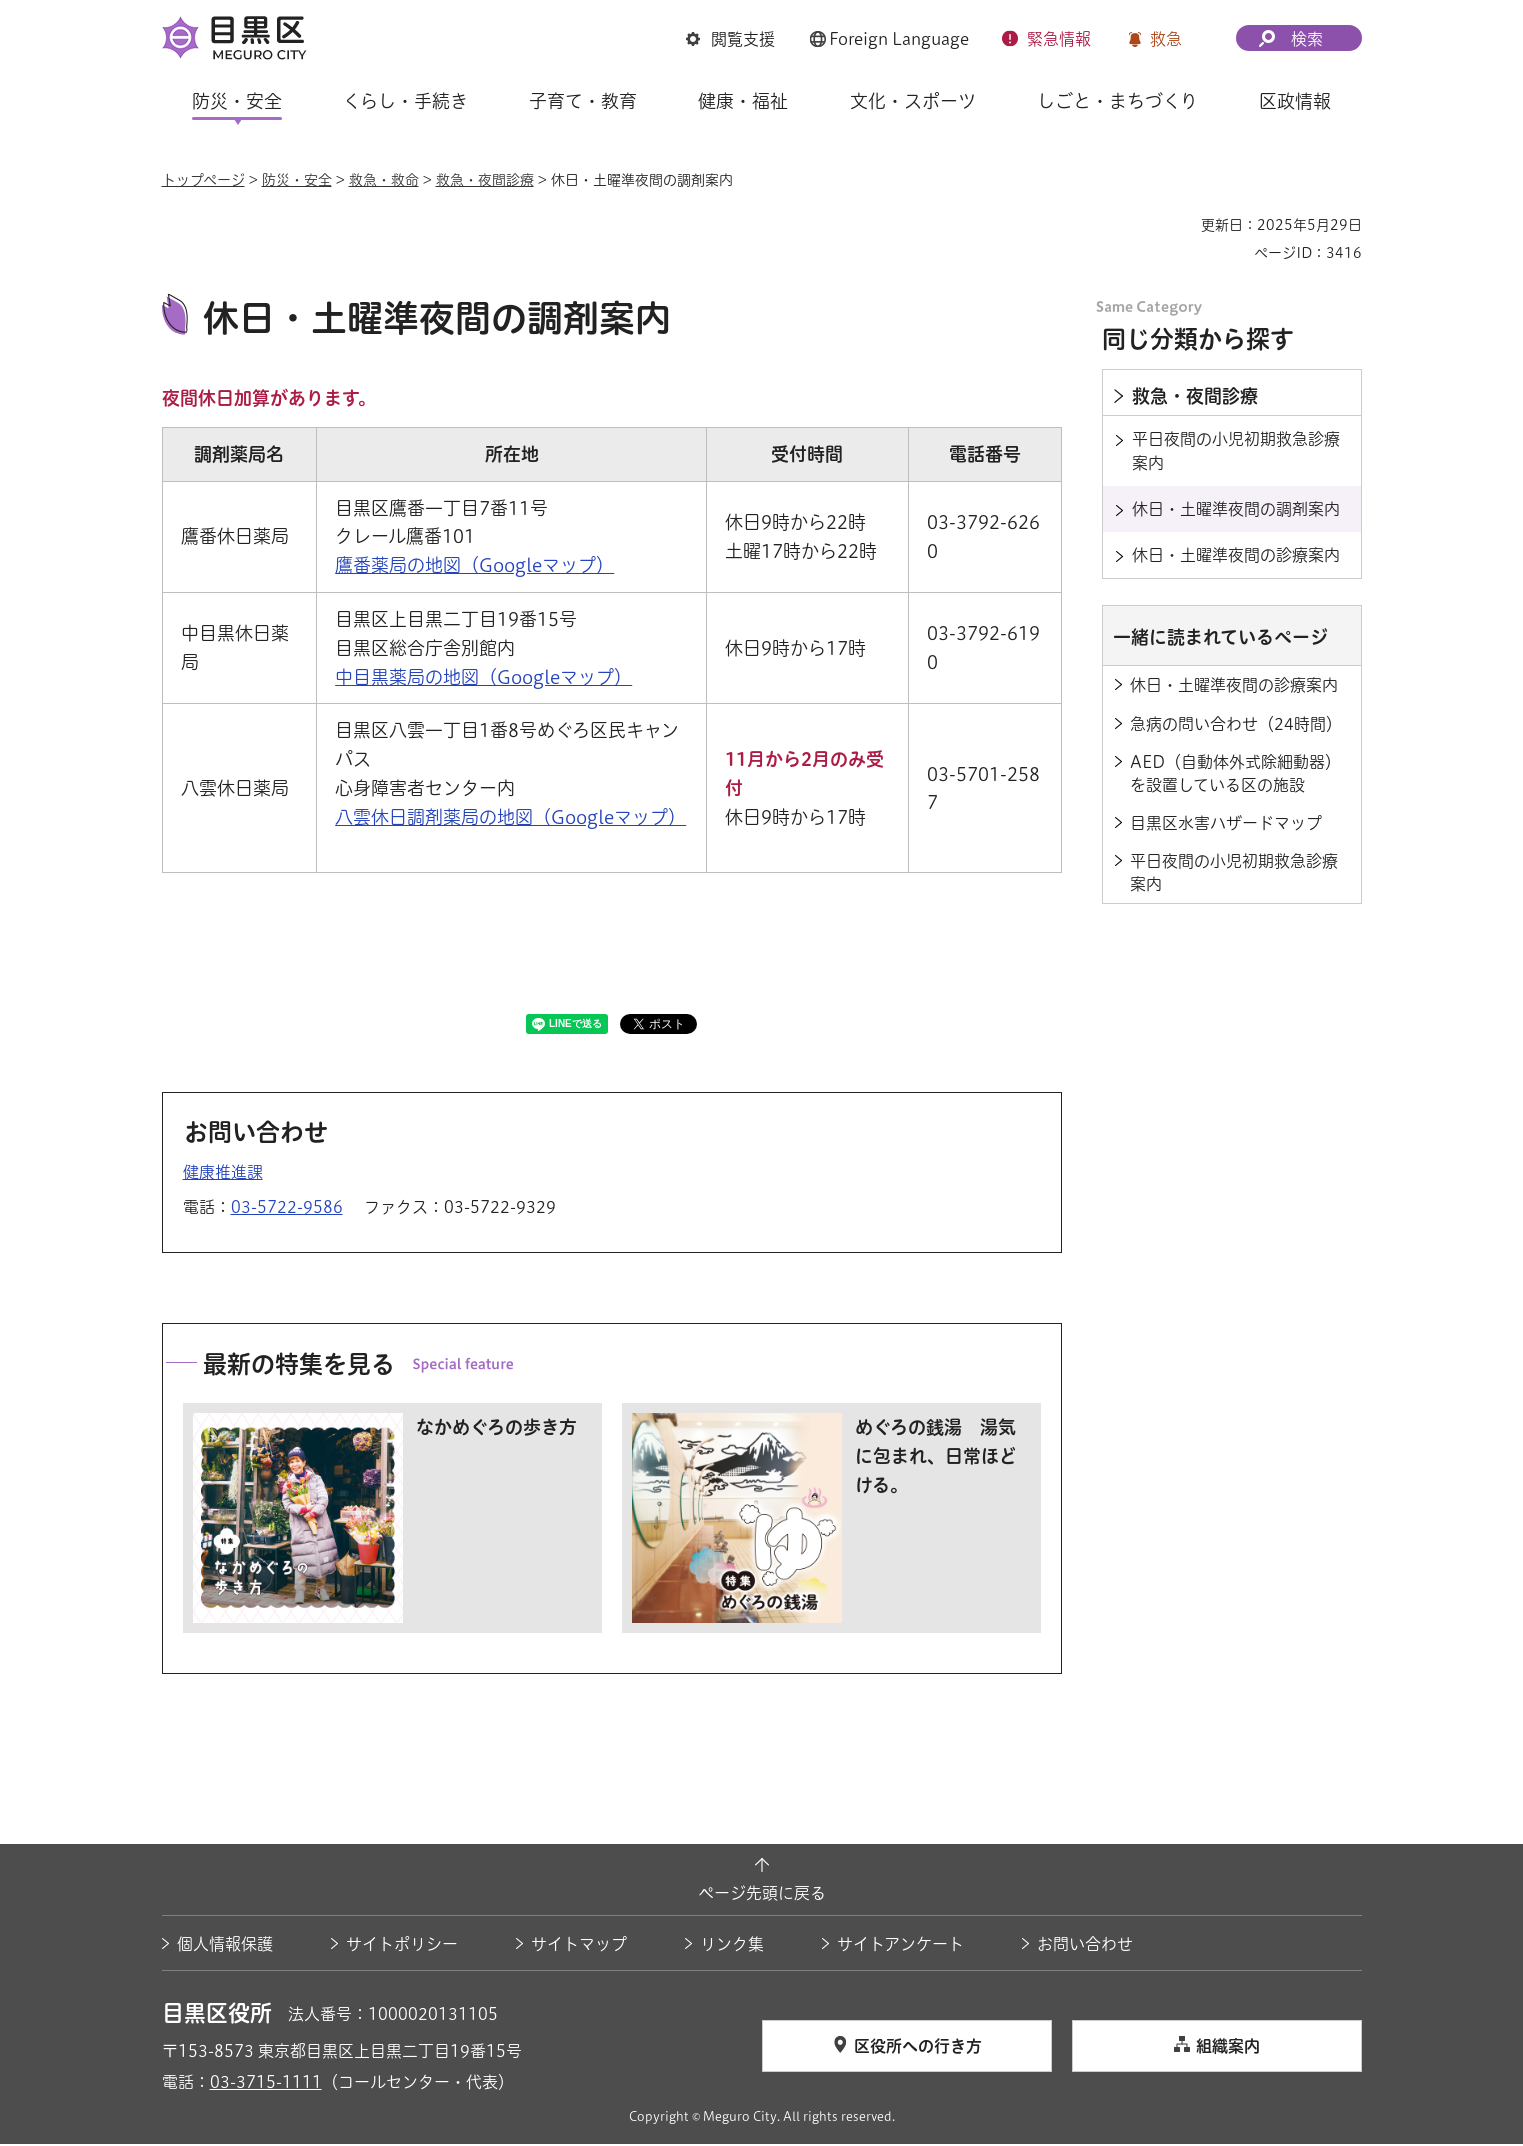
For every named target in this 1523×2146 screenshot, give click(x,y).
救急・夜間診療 (485, 180)
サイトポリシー (402, 1946)
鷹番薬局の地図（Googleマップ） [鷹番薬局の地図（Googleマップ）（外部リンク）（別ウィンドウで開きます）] (474, 568)
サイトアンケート (900, 1946)
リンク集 (732, 1946)
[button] (730, 39)
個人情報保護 (225, 1946)
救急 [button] (1166, 39)
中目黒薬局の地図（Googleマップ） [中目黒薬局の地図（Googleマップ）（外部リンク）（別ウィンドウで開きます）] (483, 679)
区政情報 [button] (1295, 101)
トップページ (203, 180)
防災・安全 (297, 180)
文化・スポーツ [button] (913, 101)
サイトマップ (579, 1946)
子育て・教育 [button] (583, 101)
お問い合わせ (1085, 1946)
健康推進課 (223, 1174)
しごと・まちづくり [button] (1117, 101)
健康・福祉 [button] (743, 101)
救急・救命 (384, 180)
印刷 (1178, 225)
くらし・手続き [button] (405, 101)
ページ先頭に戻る (762, 1896)
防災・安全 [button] (237, 101)
